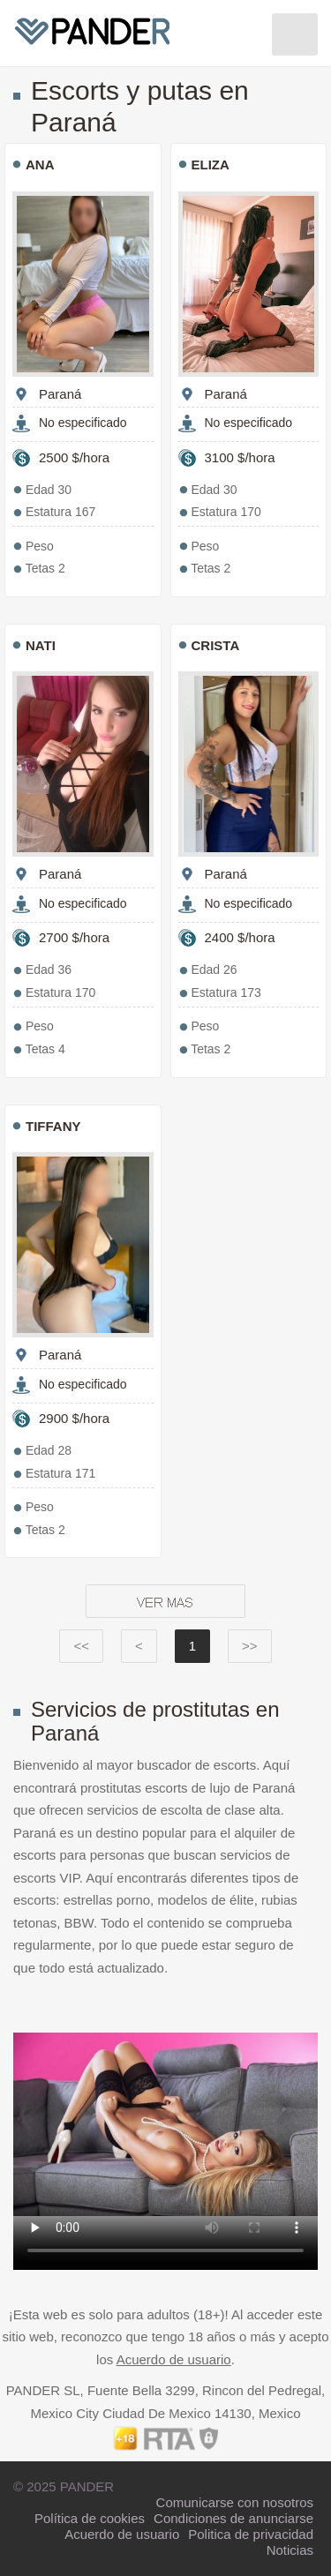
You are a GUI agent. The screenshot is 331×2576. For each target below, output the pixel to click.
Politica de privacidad (250, 2534)
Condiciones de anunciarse (233, 2518)
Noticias (290, 2549)
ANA (40, 164)
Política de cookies (89, 2518)
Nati (41, 645)
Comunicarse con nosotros (234, 2502)
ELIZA (210, 164)
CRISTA (216, 645)
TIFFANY (53, 1126)
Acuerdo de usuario (174, 2359)
